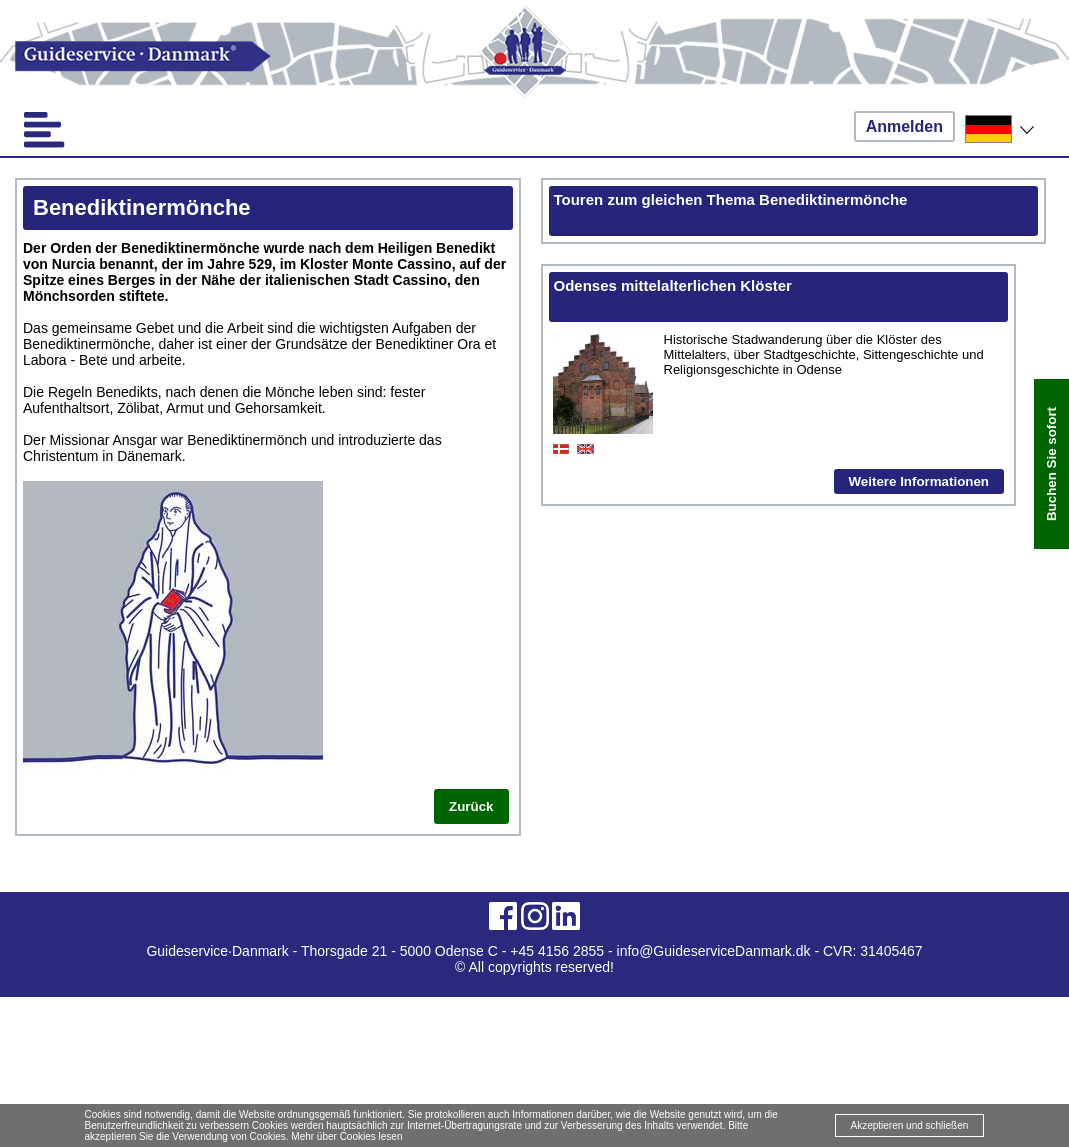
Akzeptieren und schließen (910, 1125)
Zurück (471, 806)
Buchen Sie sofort (1051, 464)
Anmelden (904, 126)
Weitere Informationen (919, 481)
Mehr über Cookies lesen (346, 1136)
